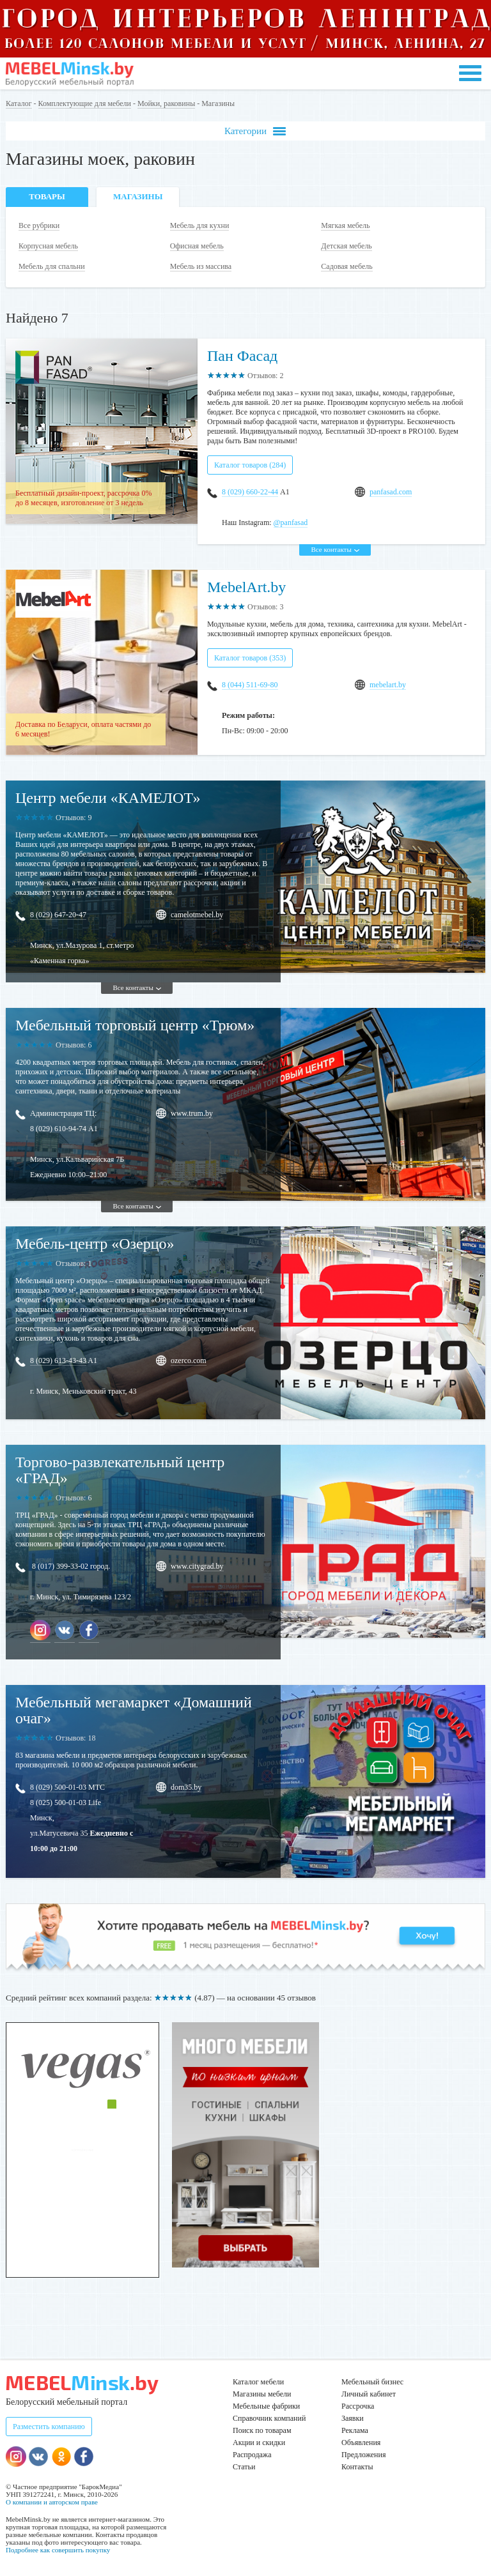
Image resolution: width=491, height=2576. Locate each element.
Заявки (352, 2418)
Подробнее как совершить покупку (58, 2550)
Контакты (357, 2466)
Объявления (360, 2442)
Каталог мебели (258, 2381)
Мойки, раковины (166, 103)
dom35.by (186, 1787)
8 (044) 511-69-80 (250, 684)
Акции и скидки (259, 2442)
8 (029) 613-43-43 (58, 1360)
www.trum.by (192, 1113)
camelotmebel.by (197, 914)
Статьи (244, 2466)
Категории (255, 131)
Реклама (354, 2430)
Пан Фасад (242, 355)
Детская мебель (346, 245)
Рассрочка (357, 2406)
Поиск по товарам (262, 2430)
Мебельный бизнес (372, 2381)
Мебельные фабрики (266, 2406)
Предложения (363, 2454)
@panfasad (291, 522)
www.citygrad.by (197, 1566)
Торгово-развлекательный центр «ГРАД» (119, 1470)
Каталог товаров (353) (250, 657)
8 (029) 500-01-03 (58, 1787)
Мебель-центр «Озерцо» (95, 1243)
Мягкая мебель (345, 225)
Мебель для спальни (52, 266)
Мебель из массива (200, 266)
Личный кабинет (368, 2393)
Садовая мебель (346, 266)
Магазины (137, 196)
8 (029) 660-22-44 (250, 491)
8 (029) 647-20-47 (58, 914)
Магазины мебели (262, 2393)
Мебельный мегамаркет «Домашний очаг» (133, 1710)
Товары (47, 196)
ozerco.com (189, 1360)
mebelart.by (388, 684)
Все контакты (335, 549)
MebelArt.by (246, 587)
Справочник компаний (269, 2418)
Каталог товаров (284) (250, 465)
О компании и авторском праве (52, 2502)
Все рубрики (39, 225)
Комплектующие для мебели (84, 103)
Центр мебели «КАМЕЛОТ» (108, 797)
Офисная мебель (197, 245)
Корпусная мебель (48, 245)
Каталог (19, 103)
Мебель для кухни (200, 225)
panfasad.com (391, 491)
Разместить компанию (49, 2426)
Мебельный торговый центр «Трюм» (134, 1025)
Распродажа (252, 2454)
